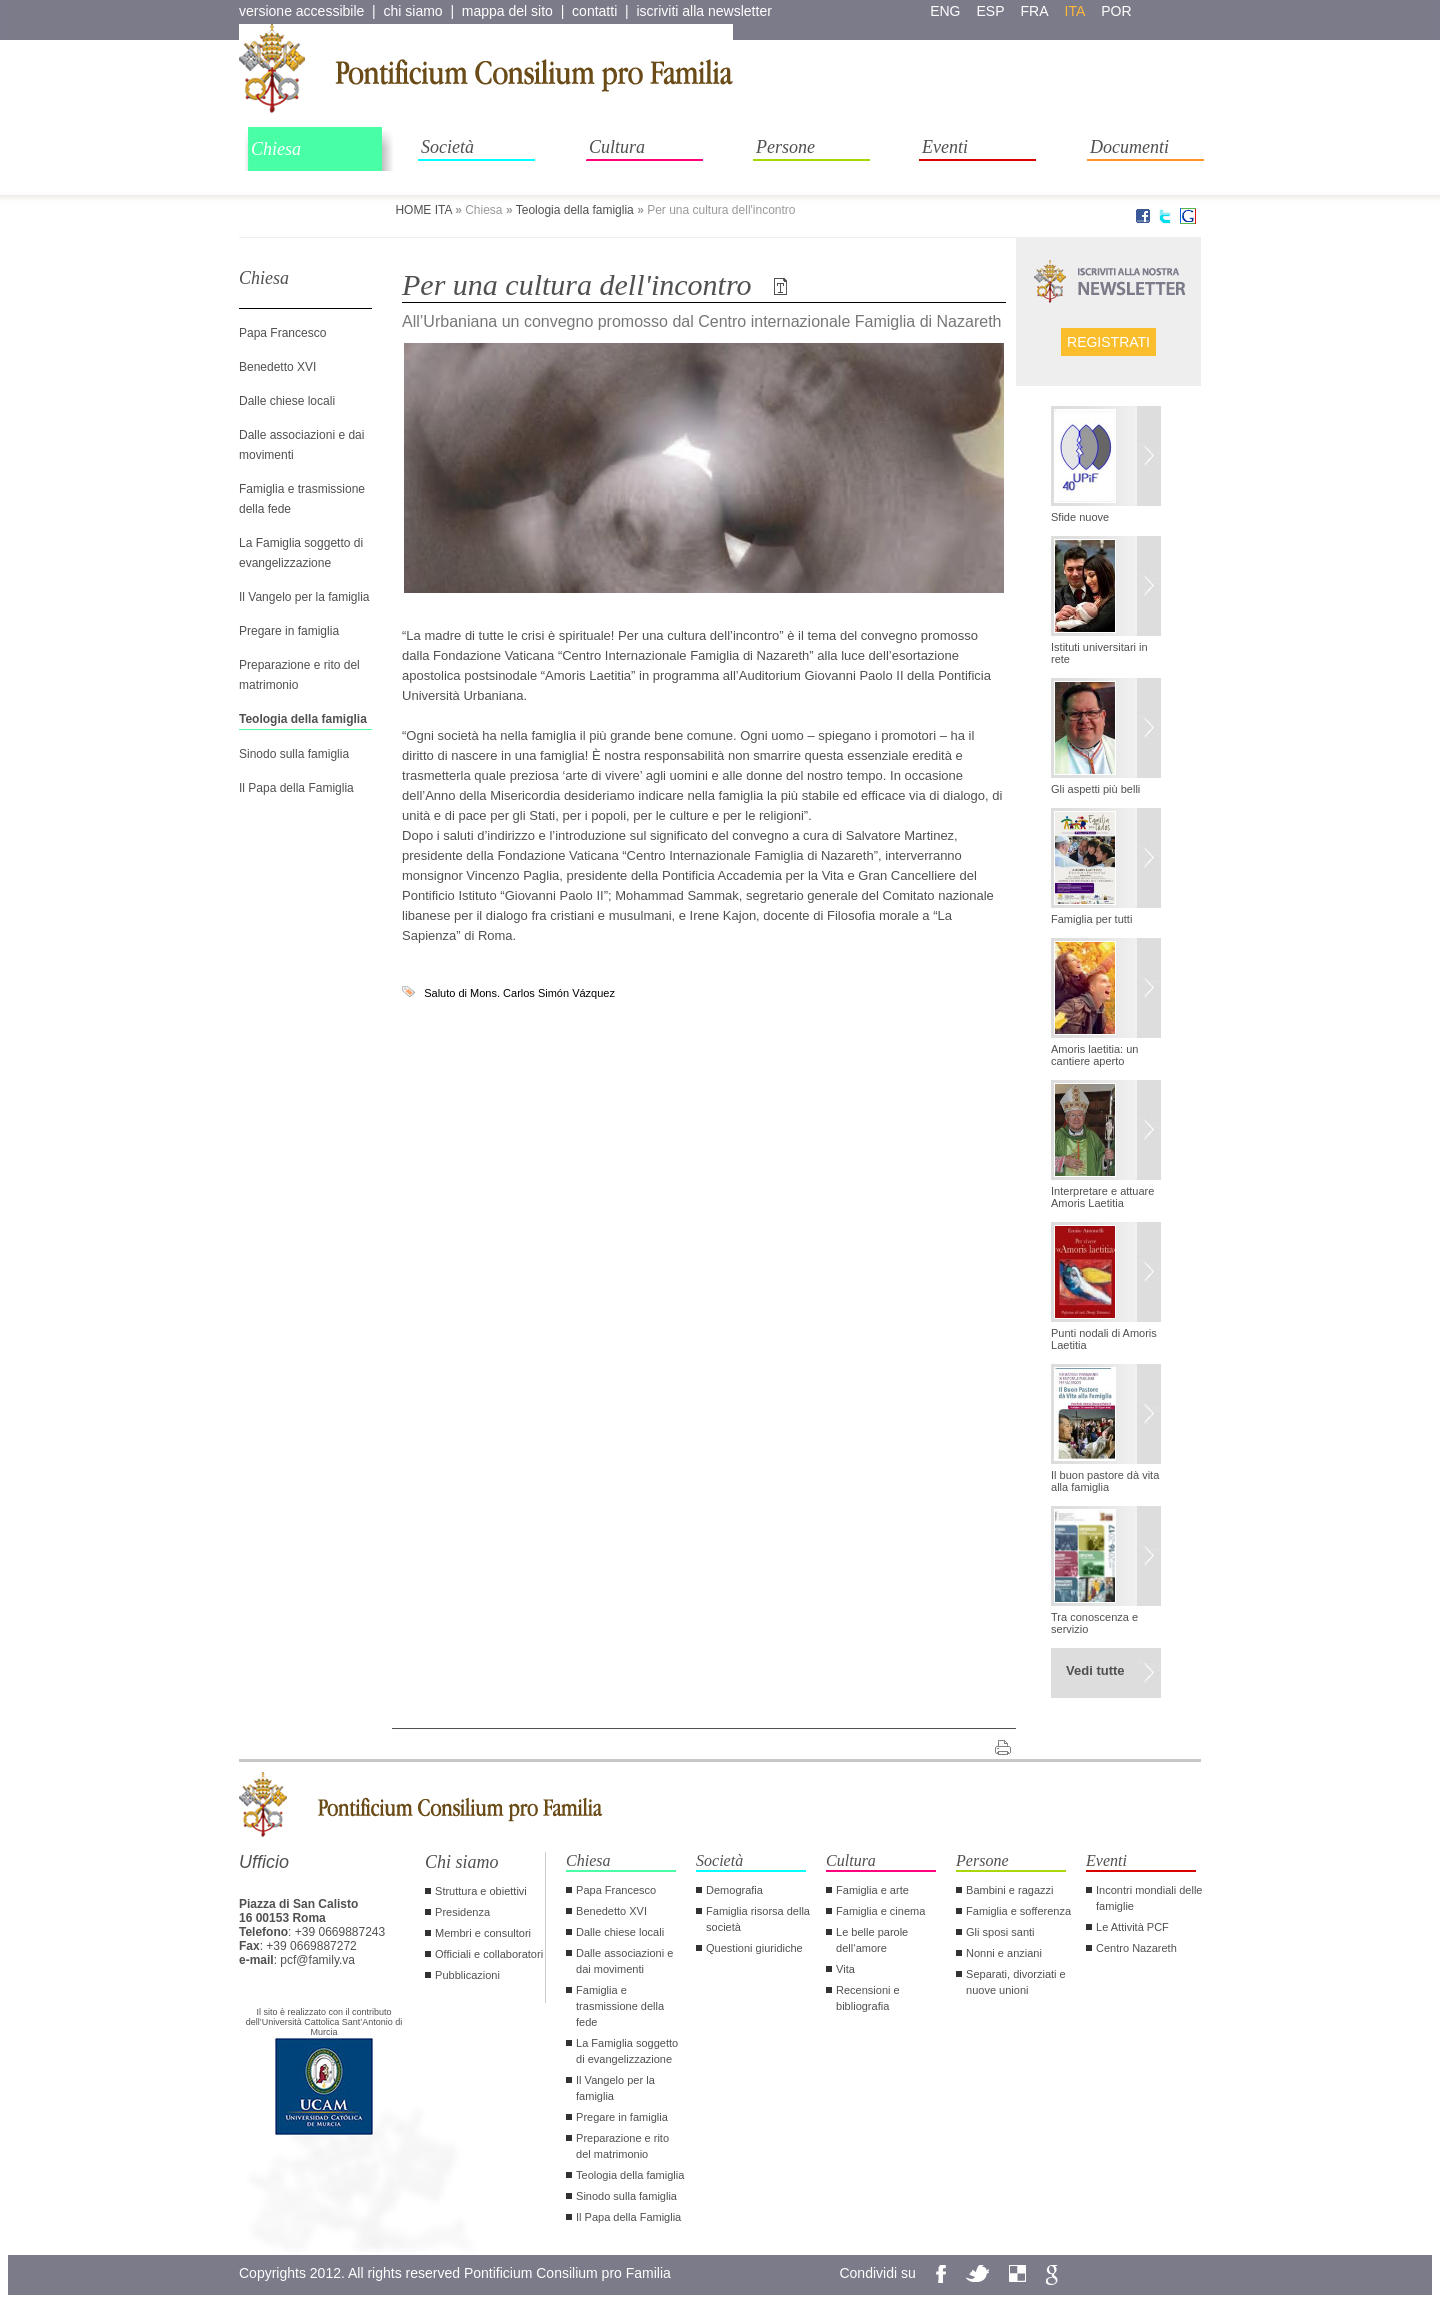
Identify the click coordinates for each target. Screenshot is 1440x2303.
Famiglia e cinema (880, 1911)
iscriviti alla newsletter (703, 11)
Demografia (734, 1890)
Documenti (1129, 147)
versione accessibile (301, 11)
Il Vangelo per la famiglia (304, 597)
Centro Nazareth (1136, 1948)
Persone (785, 147)
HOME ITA (423, 210)
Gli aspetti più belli (1095, 789)
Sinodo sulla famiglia (294, 754)
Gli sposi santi (1000, 1932)
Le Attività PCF (1132, 1927)
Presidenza (462, 1912)
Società (447, 147)
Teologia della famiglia (575, 210)
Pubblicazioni (467, 1975)
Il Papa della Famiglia (296, 788)
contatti (594, 11)
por (1116, 11)
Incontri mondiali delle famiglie (1149, 1898)
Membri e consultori (483, 1933)
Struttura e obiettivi (481, 1891)
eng (945, 11)
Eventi (945, 147)
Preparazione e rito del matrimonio (622, 2146)
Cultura (617, 147)
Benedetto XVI (277, 367)
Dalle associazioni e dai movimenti (624, 1961)
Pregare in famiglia (289, 631)
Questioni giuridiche (754, 1948)
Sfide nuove (1080, 517)
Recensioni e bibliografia (868, 1998)
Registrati (1108, 342)
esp (991, 11)
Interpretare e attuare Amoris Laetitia (1102, 1197)
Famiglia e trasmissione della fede (620, 2006)
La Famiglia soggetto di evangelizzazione (627, 2051)
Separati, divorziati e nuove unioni (1016, 1982)
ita (1075, 11)
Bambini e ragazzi (1009, 1890)
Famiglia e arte (872, 1890)
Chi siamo (462, 1862)
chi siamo (413, 11)
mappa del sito (507, 11)
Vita (845, 1969)
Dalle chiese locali (287, 401)
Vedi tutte (1095, 1670)
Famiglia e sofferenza (1018, 1911)
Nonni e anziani (1004, 1953)
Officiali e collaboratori (489, 1954)
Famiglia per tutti (1091, 919)
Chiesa (276, 149)
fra (1035, 11)
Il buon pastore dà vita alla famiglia (1105, 1481)
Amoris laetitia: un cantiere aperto (1094, 1055)
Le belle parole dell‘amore (872, 1940)
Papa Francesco (282, 333)
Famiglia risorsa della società (758, 1919)
